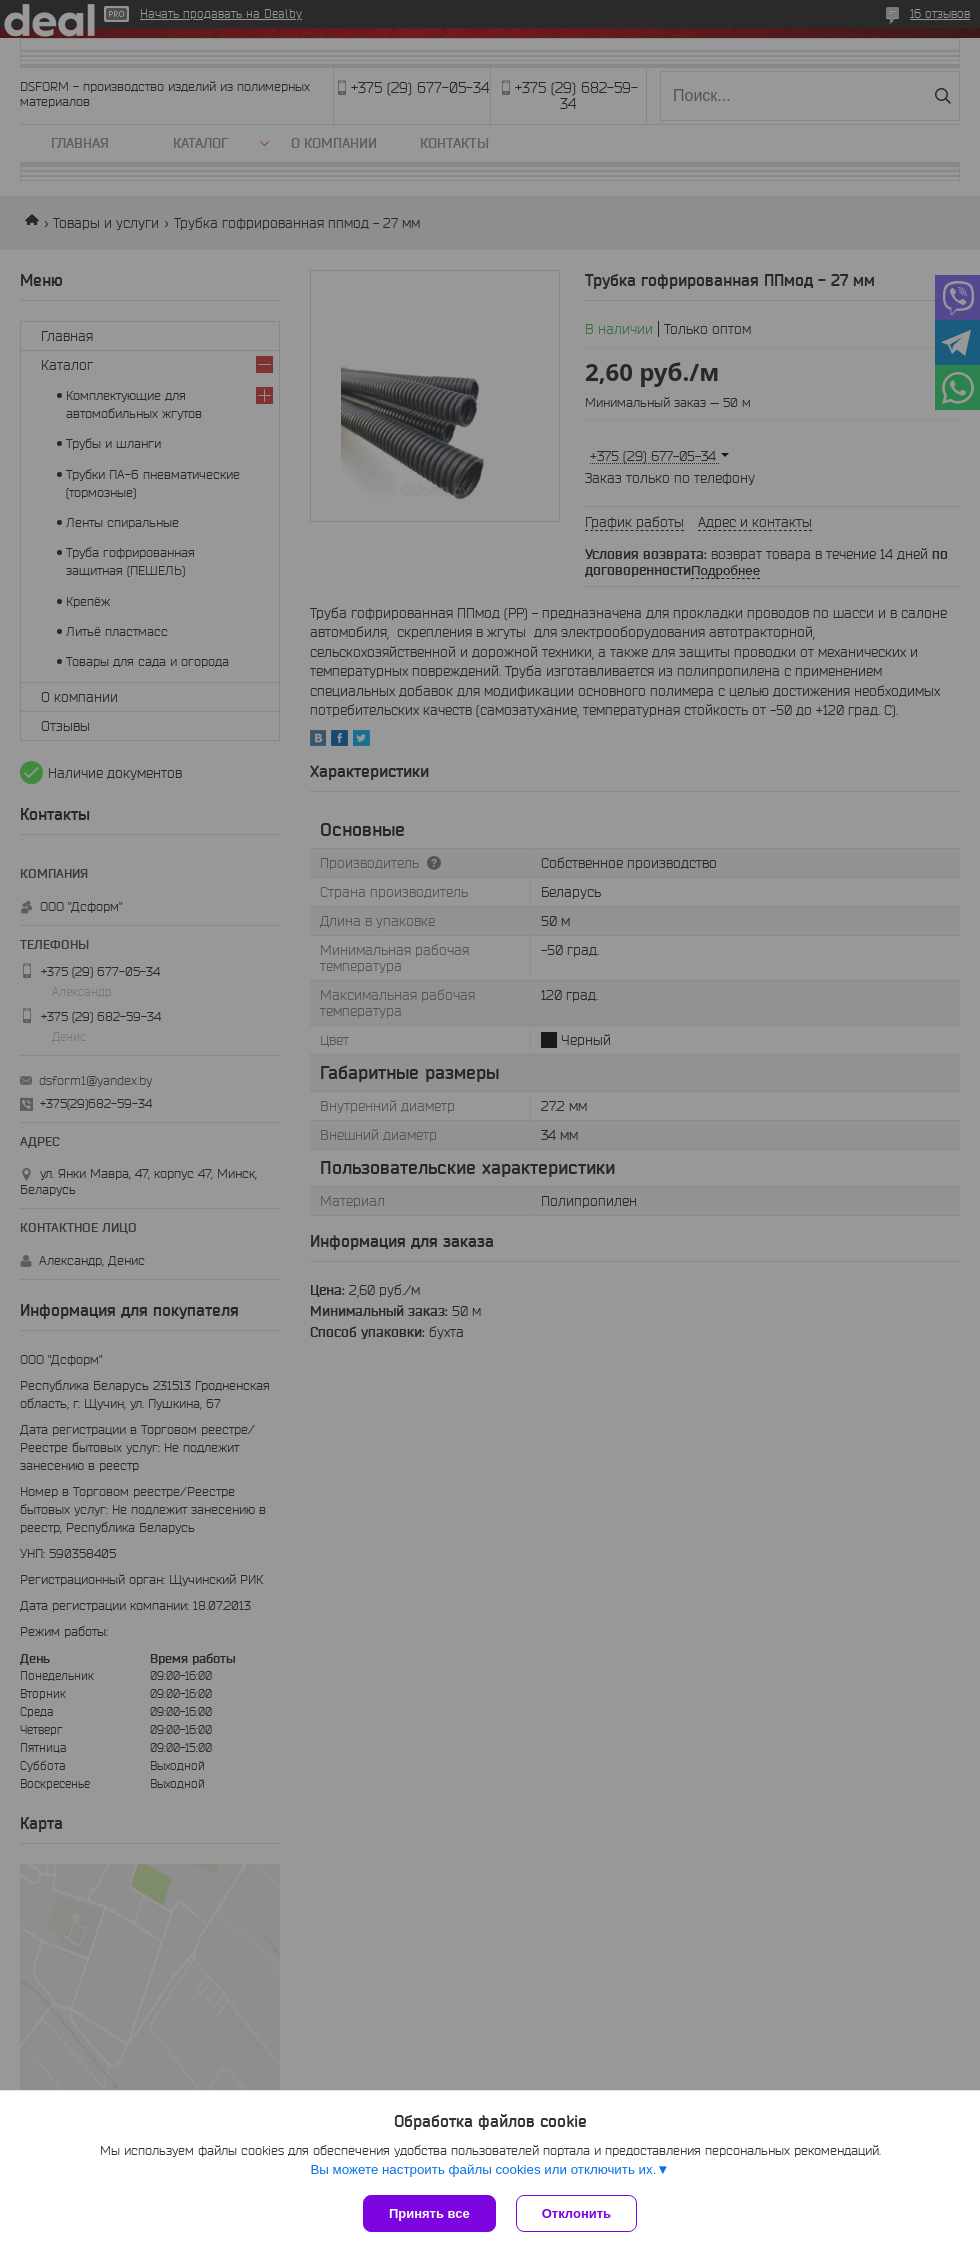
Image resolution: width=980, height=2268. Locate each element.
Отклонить (576, 2213)
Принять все (429, 2213)
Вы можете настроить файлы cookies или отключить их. (483, 2169)
